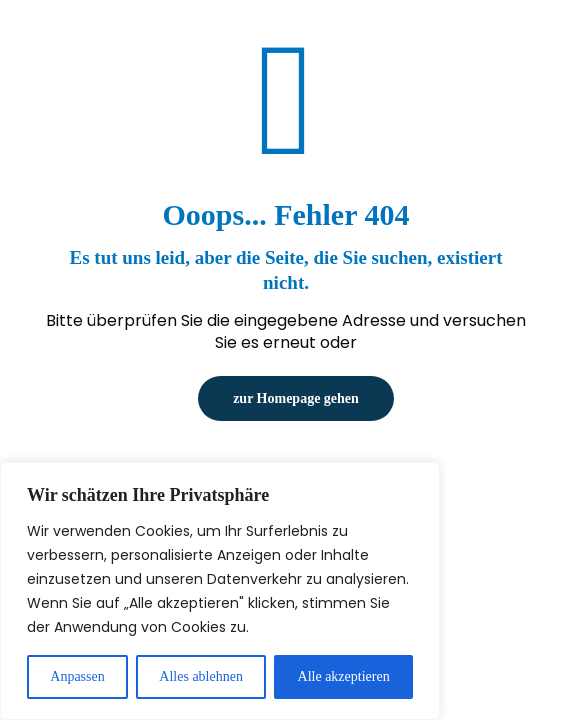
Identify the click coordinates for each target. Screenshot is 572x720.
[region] (220, 591)
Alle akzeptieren (344, 676)
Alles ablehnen (201, 676)
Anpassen (77, 676)
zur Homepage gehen (296, 398)
